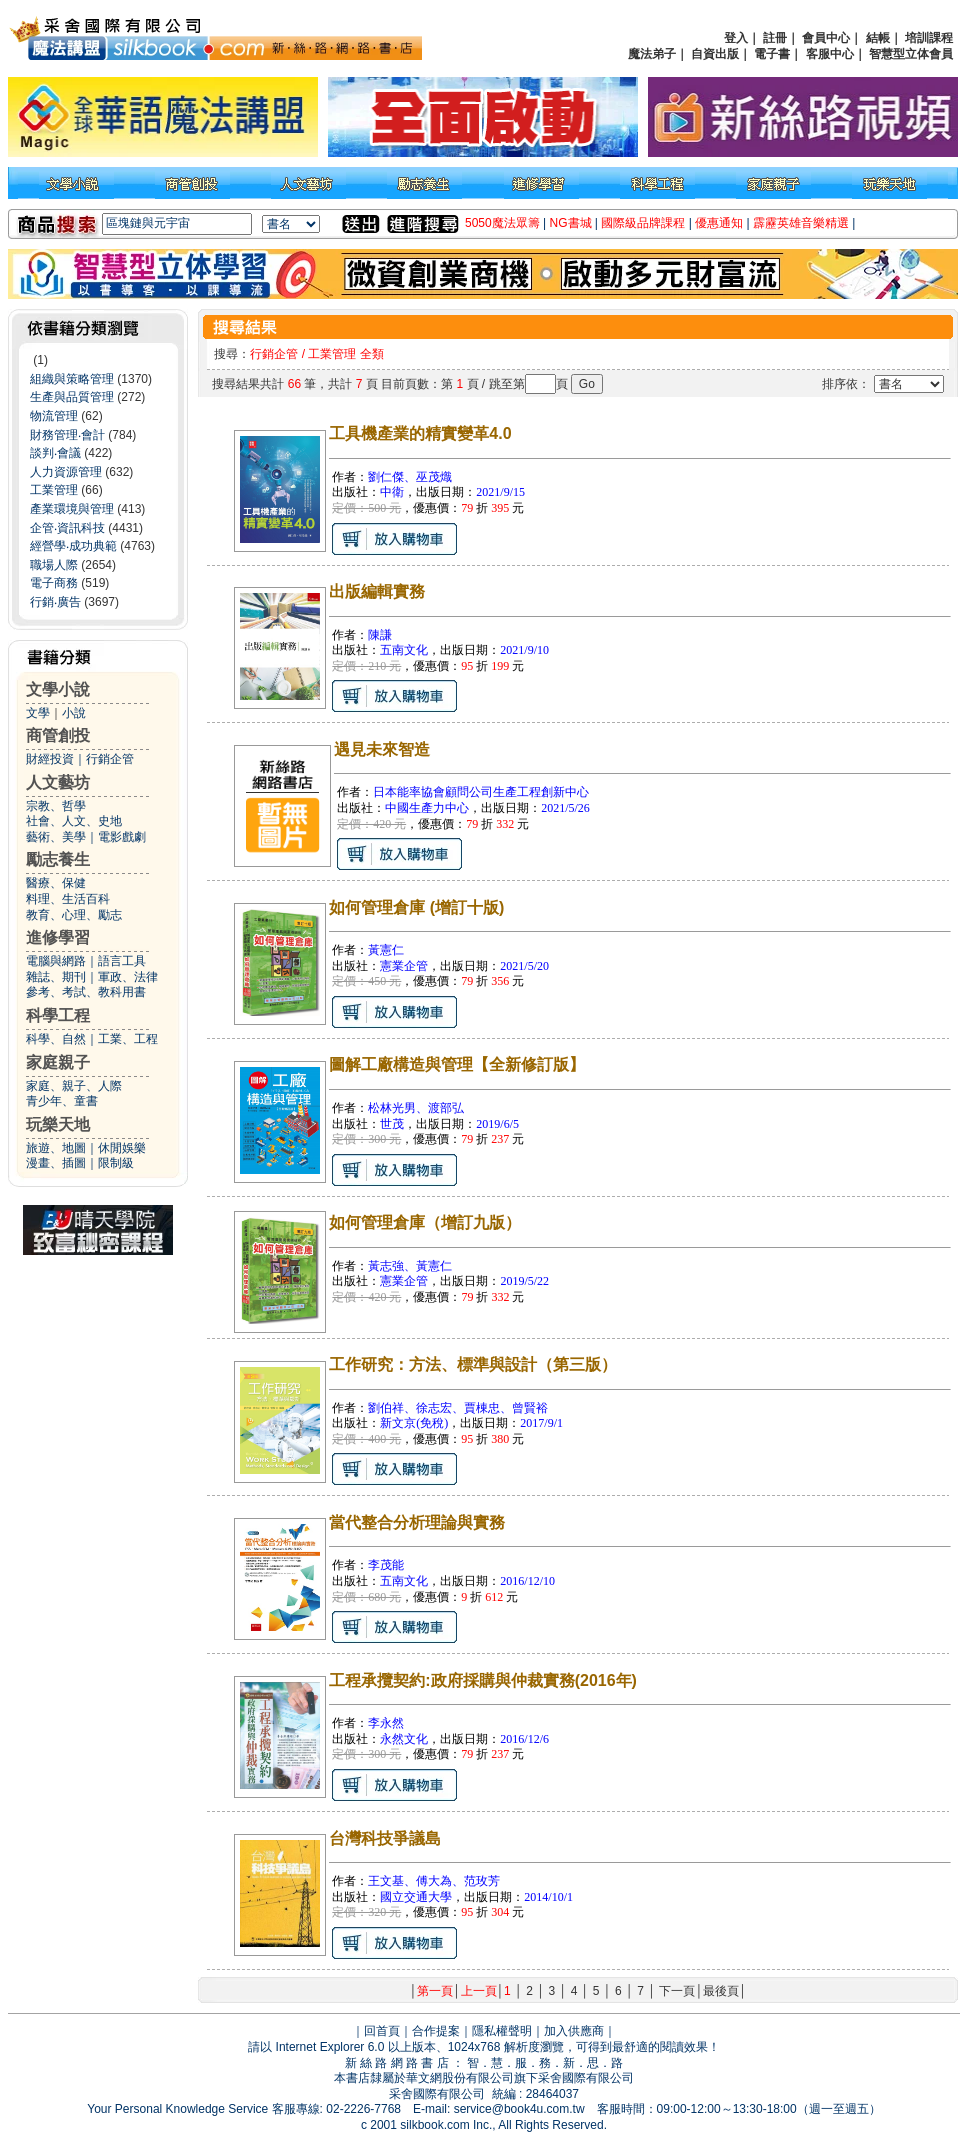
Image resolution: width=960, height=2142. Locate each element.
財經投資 (50, 759)
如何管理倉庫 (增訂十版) (416, 907)
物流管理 (54, 416)
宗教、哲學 (56, 806)
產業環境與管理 (72, 509)
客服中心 (830, 54)
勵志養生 (58, 859)
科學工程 (58, 1015)
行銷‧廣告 (55, 602)
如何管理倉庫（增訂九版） (425, 1222)
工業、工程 (128, 1039)
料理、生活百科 (68, 899)
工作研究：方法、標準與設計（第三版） (473, 1364)
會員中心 (826, 38)
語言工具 (122, 961)
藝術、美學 (56, 837)
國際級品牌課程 (643, 223)
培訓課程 (929, 38)
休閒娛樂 (122, 1148)
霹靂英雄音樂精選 (801, 223)
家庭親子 (58, 1062)
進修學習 (58, 937)
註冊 (775, 38)
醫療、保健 (56, 883)
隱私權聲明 (502, 2031)
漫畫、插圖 (56, 1163)
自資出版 (715, 54)
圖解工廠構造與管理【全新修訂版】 (457, 1064)
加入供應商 (574, 2031)
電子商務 (54, 583)
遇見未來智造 (382, 749)
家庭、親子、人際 (74, 1086)
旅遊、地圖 (56, 1148)
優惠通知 (719, 223)
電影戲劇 (122, 837)
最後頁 (721, 1991)
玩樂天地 (58, 1124)
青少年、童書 (62, 1101)
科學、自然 (56, 1039)
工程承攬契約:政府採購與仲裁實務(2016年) (483, 1680)
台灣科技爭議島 (385, 1838)
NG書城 (571, 223)
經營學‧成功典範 (73, 546)
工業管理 (54, 490)
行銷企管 (110, 759)
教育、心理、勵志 (74, 915)
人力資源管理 (66, 472)
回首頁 (382, 2031)
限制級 (116, 1163)
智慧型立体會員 (911, 54)
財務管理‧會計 (67, 435)
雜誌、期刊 (56, 977)
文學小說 (58, 689)
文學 (38, 713)
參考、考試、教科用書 (86, 992)
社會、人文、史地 (74, 821)
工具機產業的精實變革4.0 (420, 433)
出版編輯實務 (377, 591)
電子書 (772, 54)
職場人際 (54, 565)
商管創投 (58, 735)
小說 (74, 713)
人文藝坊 (58, 782)
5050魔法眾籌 (502, 223)
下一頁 (677, 1991)
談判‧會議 (55, 453)
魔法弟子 (652, 54)
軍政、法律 (128, 977)
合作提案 (436, 2031)
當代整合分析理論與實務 (417, 1522)
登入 (736, 38)
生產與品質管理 (72, 397)
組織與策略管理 (72, 379)
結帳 (878, 38)
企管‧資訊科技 (67, 528)
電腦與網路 (56, 961)
